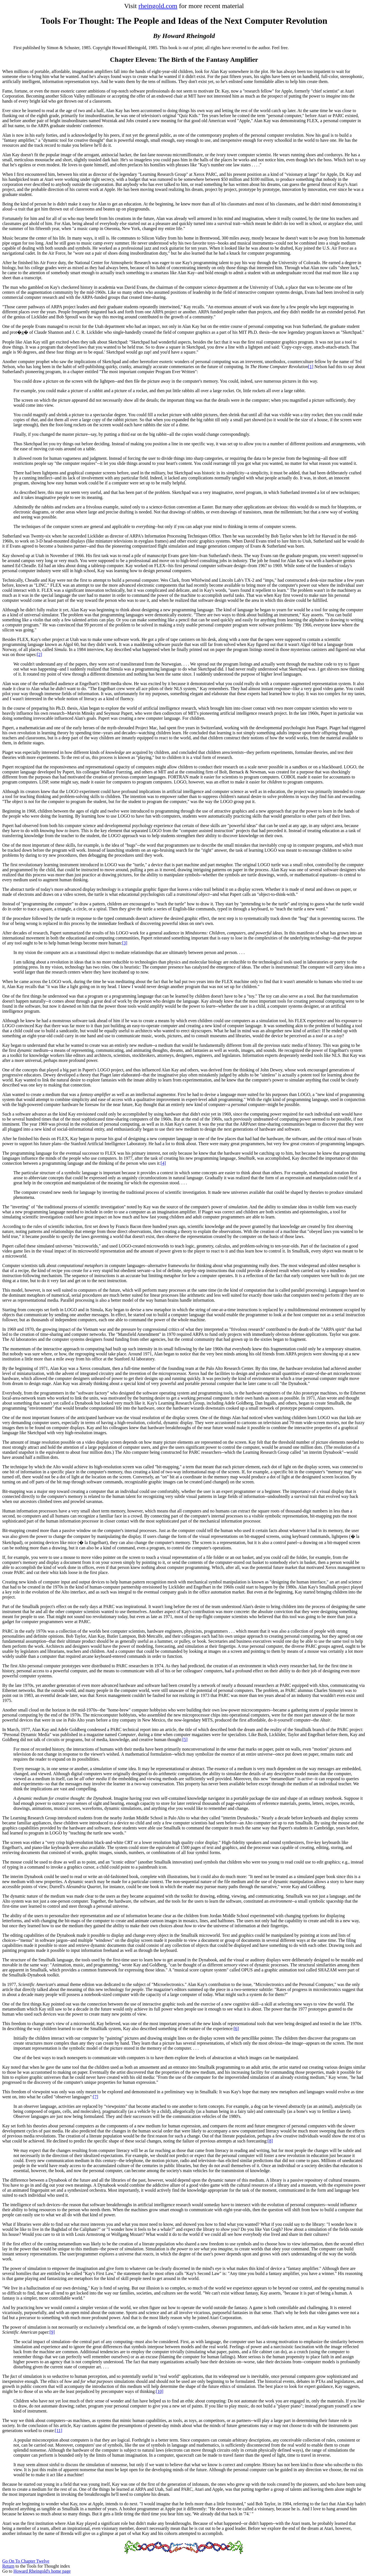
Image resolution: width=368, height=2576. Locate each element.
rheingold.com (157, 6)
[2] (39, 654)
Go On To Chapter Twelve (25, 2561)
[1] (310, 366)
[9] (52, 2332)
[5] (185, 1739)
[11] (58, 2430)
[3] (124, 943)
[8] (270, 2141)
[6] (236, 2028)
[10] (160, 2391)
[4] (163, 1163)
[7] (95, 2096)
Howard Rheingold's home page (42, 2571)
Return (8, 2566)
